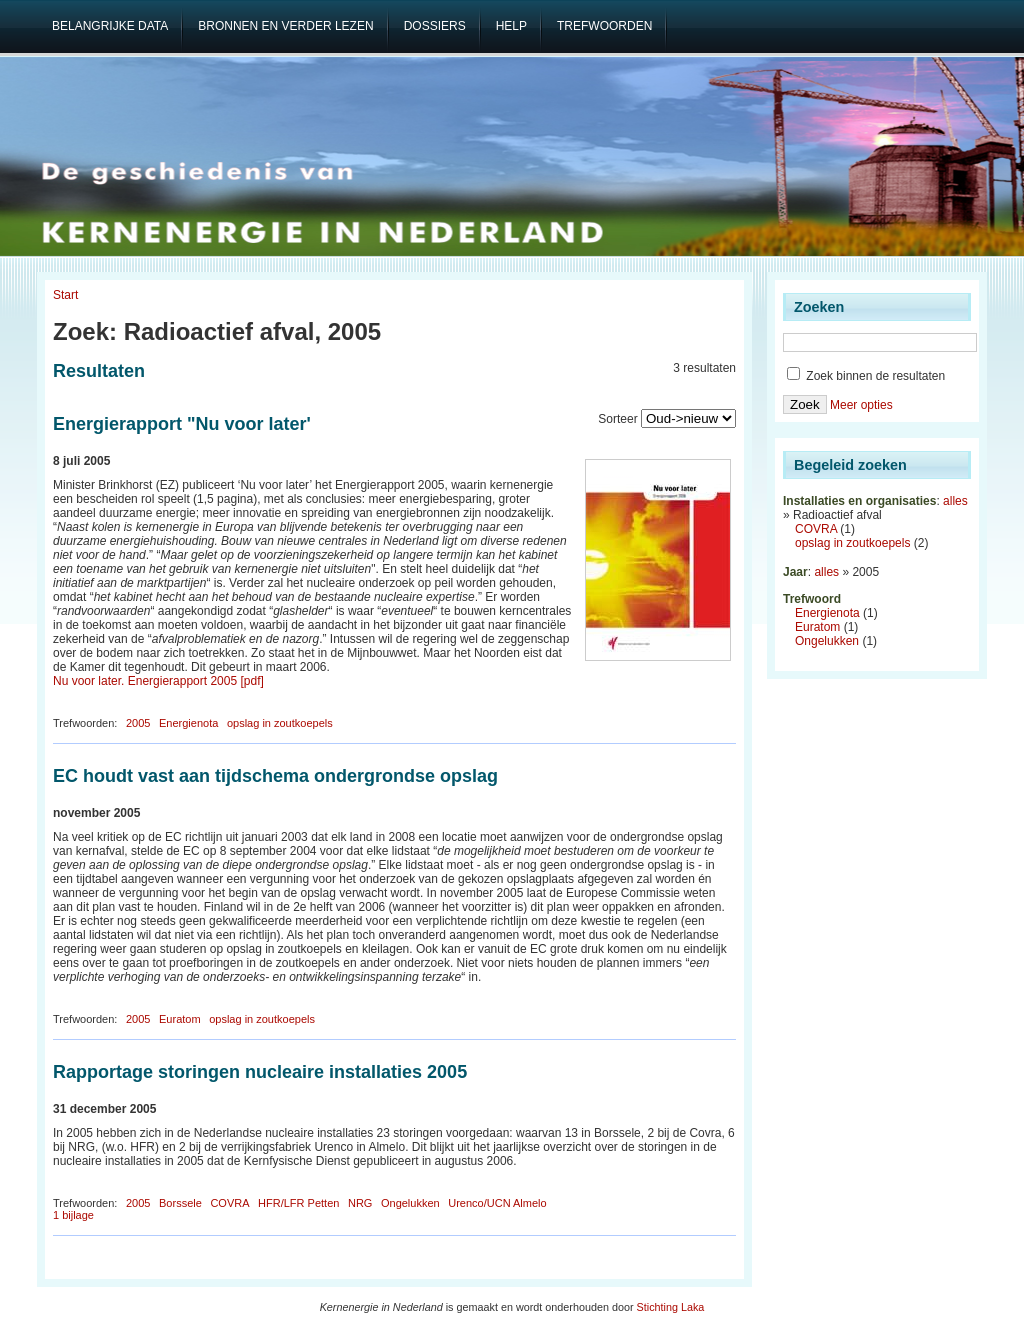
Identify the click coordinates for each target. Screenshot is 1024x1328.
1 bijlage (73, 1215)
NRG (360, 1203)
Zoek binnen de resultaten (866, 376)
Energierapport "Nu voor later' (182, 424)
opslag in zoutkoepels (280, 723)
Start (65, 295)
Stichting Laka (671, 1307)
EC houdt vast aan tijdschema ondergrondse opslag (275, 776)
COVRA (229, 1203)
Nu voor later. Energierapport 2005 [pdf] (158, 681)
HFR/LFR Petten (298, 1203)
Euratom (180, 1019)
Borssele (180, 1203)
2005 (138, 723)
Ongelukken (410, 1203)
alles (955, 501)
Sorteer (617, 419)
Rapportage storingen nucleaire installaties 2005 (260, 1072)
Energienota (188, 723)
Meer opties (861, 405)
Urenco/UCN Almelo (497, 1203)
